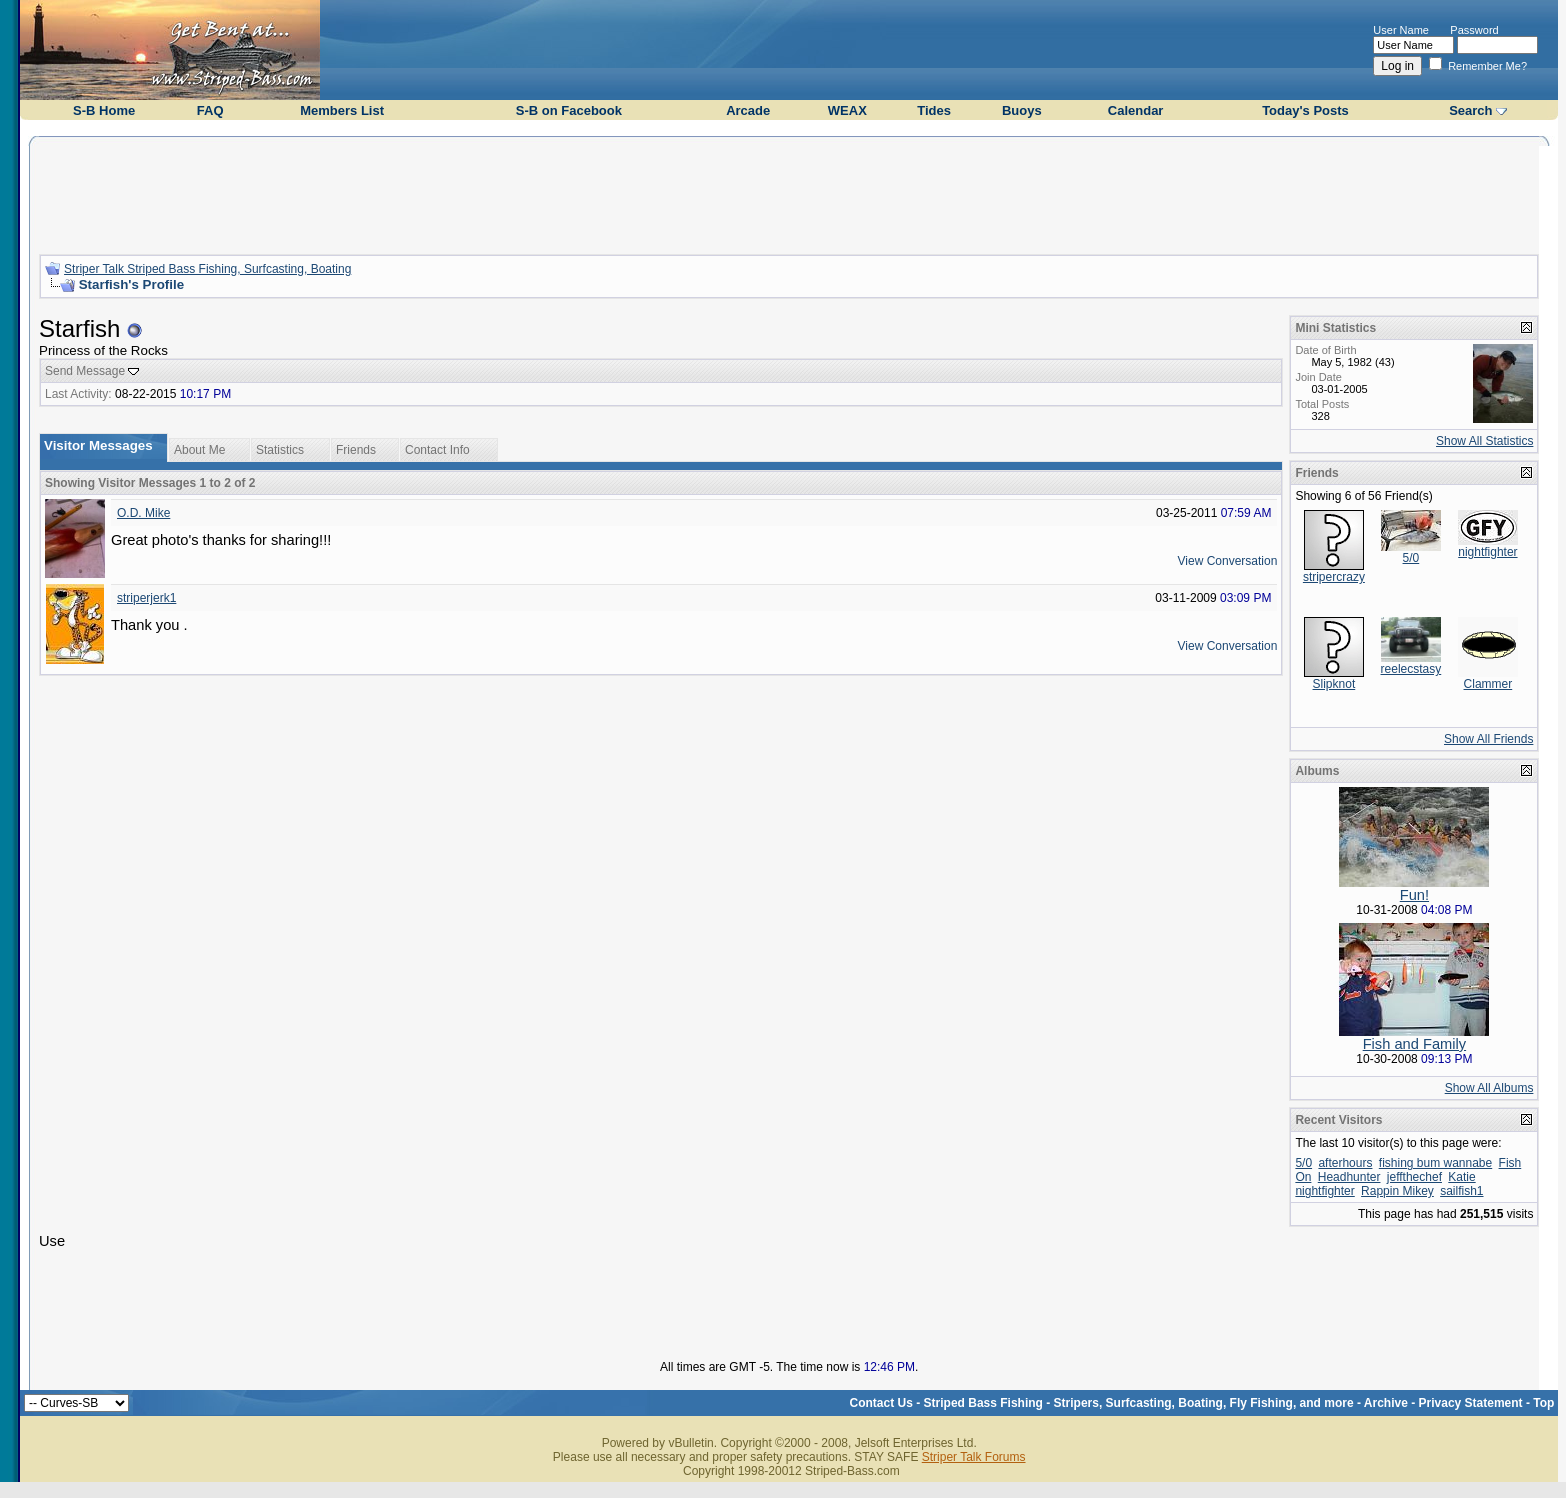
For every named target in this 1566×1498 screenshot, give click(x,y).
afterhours (1345, 1163)
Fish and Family (1414, 1044)
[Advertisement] (789, 193)
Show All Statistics (1484, 441)
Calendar (1136, 110)
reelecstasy (1411, 669)
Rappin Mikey (1397, 1191)
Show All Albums (1489, 1088)
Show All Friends (1488, 739)
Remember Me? (1478, 66)
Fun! (1414, 895)
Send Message (85, 371)
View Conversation (1228, 561)
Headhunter (1349, 1177)
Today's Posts (1305, 110)
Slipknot (1334, 684)
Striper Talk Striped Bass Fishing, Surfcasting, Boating (207, 269)
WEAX (847, 110)
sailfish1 (1461, 1191)
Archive (1386, 1403)
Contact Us (881, 1403)
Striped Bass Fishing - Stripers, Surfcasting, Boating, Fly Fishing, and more (1139, 1403)
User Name (1401, 30)
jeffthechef (1414, 1177)
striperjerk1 (146, 598)
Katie (1461, 1177)
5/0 (1411, 558)
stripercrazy (1334, 577)
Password (1474, 30)
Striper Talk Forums (974, 1457)
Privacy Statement (1471, 1403)
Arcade (748, 110)
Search (1470, 110)
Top (1543, 1403)
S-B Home (104, 110)
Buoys (1022, 110)
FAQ (210, 110)
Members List (342, 110)
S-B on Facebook (569, 110)
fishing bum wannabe (1435, 1163)
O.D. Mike (143, 513)
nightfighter (1487, 552)
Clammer (1488, 684)
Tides (934, 110)
